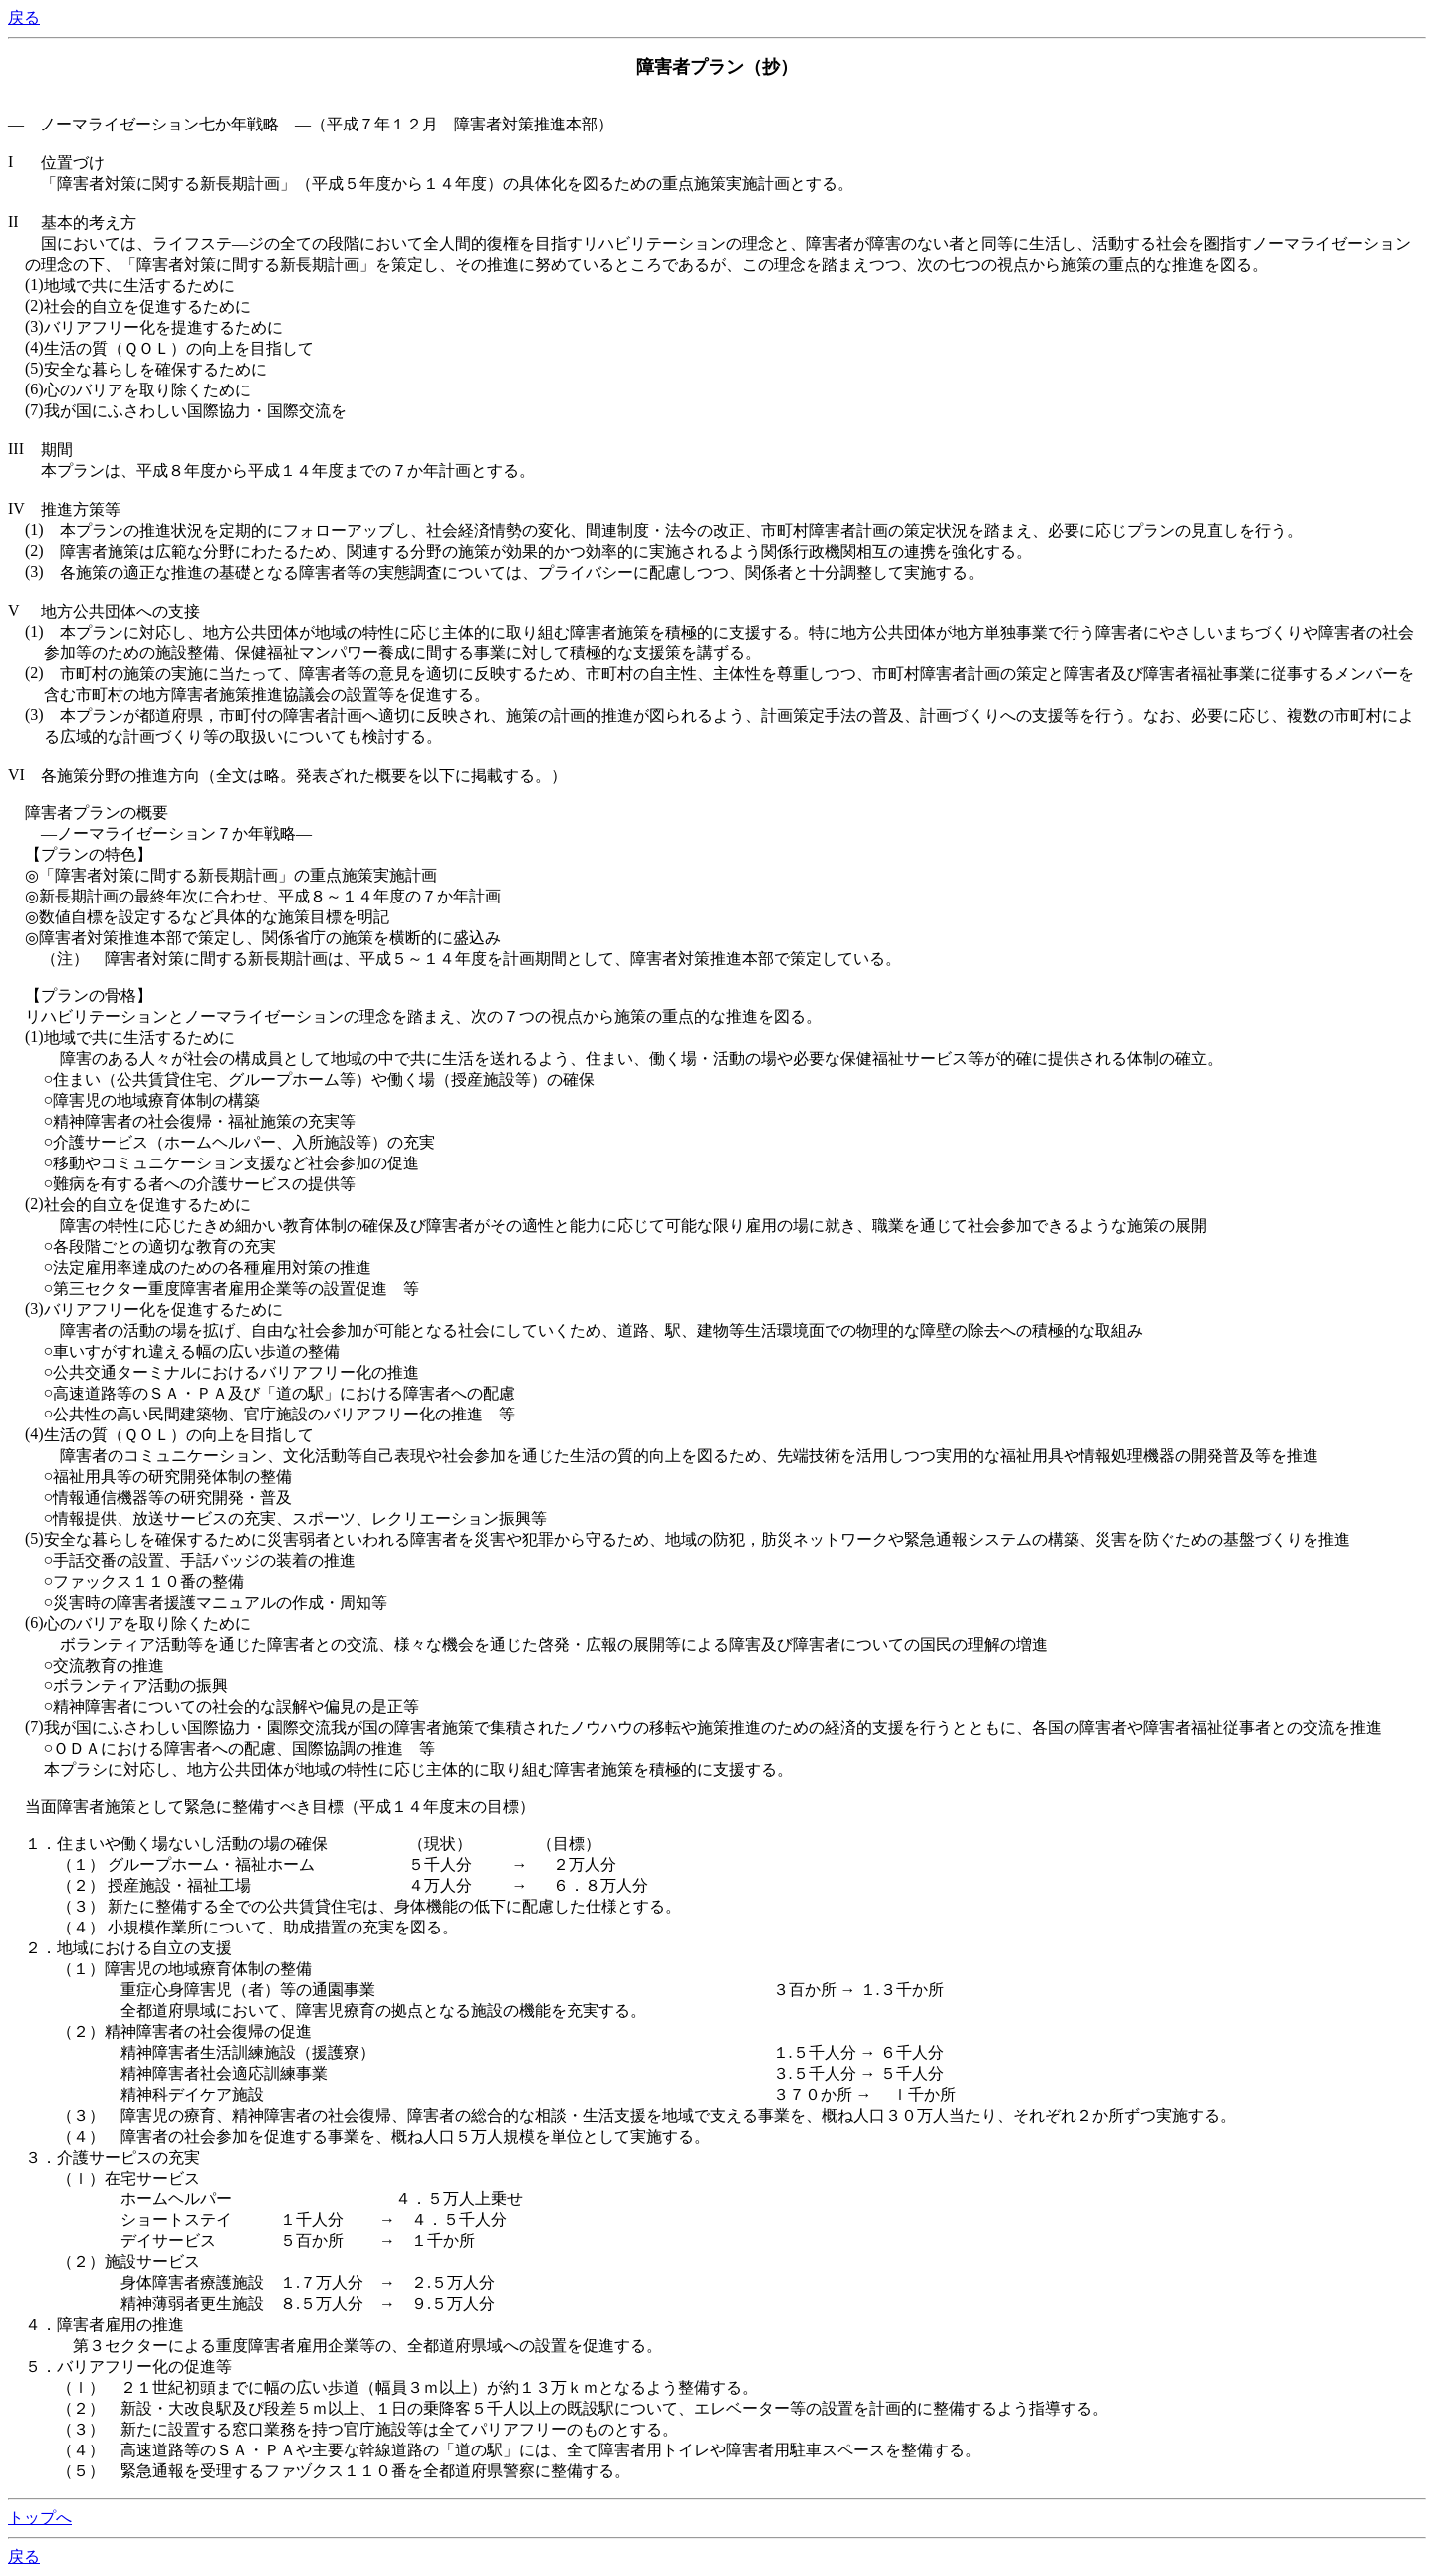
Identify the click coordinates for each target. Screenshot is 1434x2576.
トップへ (40, 2517)
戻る (24, 17)
